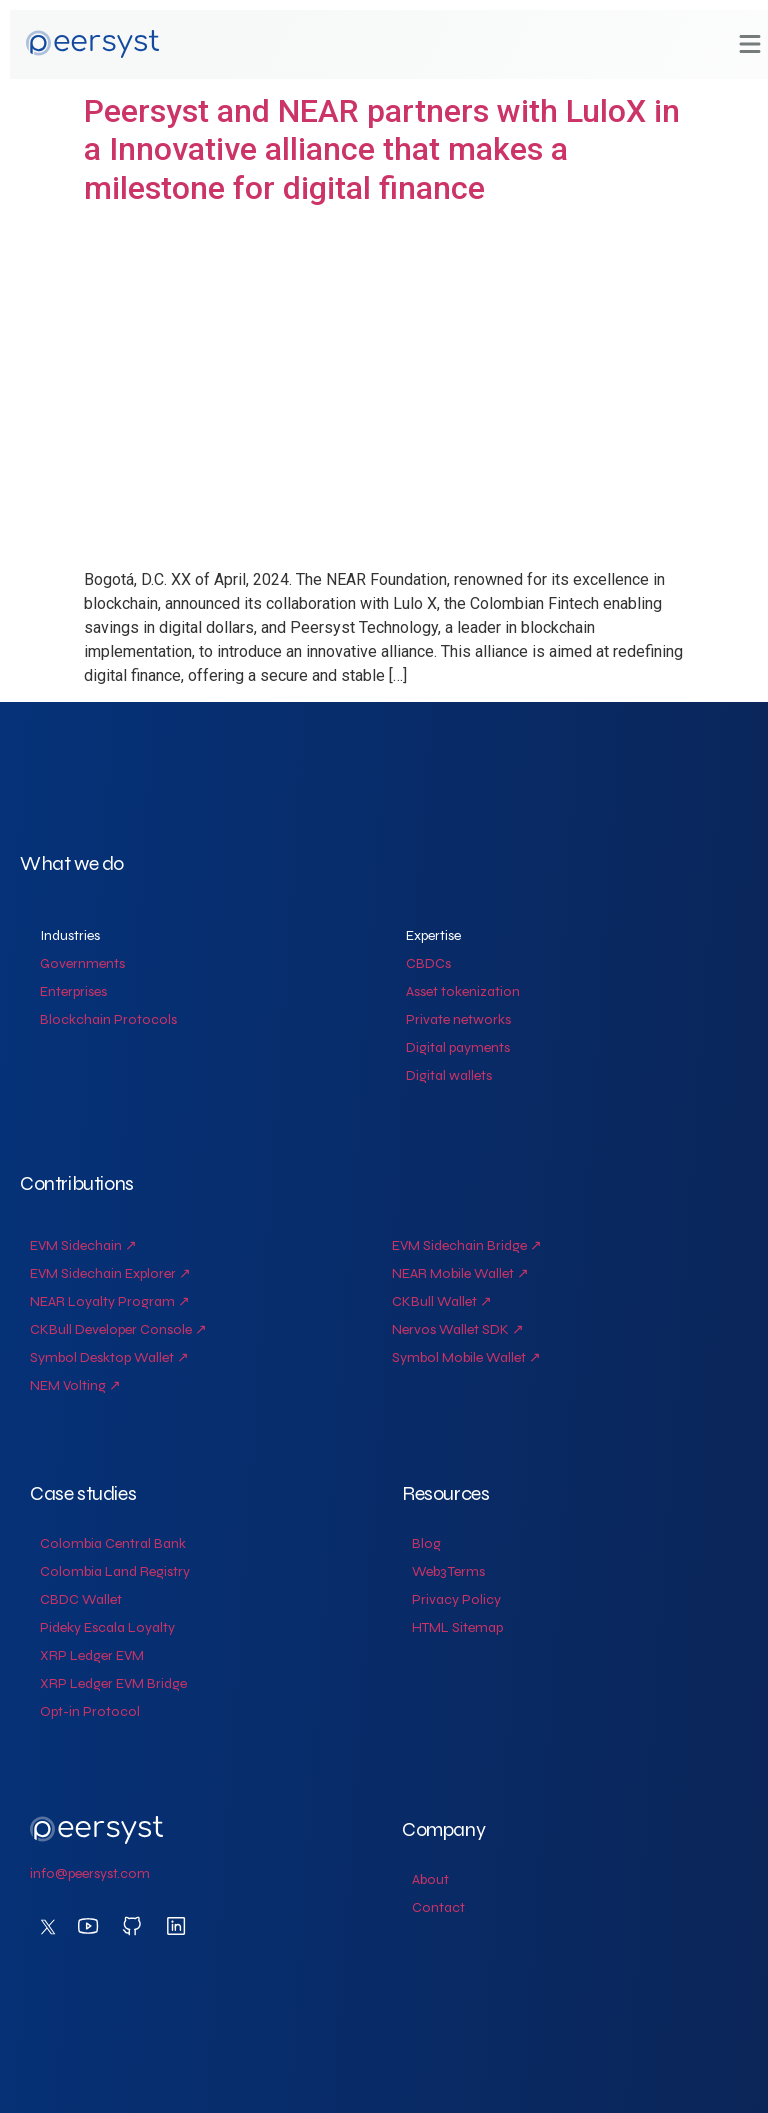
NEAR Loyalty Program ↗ (110, 1301)
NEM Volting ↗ (75, 1385)
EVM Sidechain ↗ (83, 1245)
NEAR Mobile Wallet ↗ (460, 1273)
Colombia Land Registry (115, 1571)
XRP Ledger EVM (92, 1655)
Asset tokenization (463, 991)
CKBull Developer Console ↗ (118, 1329)
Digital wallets (449, 1075)
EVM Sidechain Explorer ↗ (110, 1273)
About (430, 1879)
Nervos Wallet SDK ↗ (458, 1329)
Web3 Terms (448, 1571)
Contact (438, 1907)
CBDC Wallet (81, 1599)
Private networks (458, 1019)
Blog (426, 1543)
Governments (82, 963)
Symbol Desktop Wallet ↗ (109, 1357)
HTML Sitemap (457, 1627)
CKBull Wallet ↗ (442, 1301)
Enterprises (73, 991)
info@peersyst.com (90, 1873)
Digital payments (458, 1047)
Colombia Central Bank (113, 1543)
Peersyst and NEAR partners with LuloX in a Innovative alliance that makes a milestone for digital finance (382, 149)
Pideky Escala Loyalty (107, 1627)
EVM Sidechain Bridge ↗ (467, 1245)
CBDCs (428, 963)
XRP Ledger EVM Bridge (113, 1683)
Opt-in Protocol (90, 1711)
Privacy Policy (456, 1599)
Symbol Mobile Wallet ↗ (466, 1357)
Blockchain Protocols (108, 1019)
